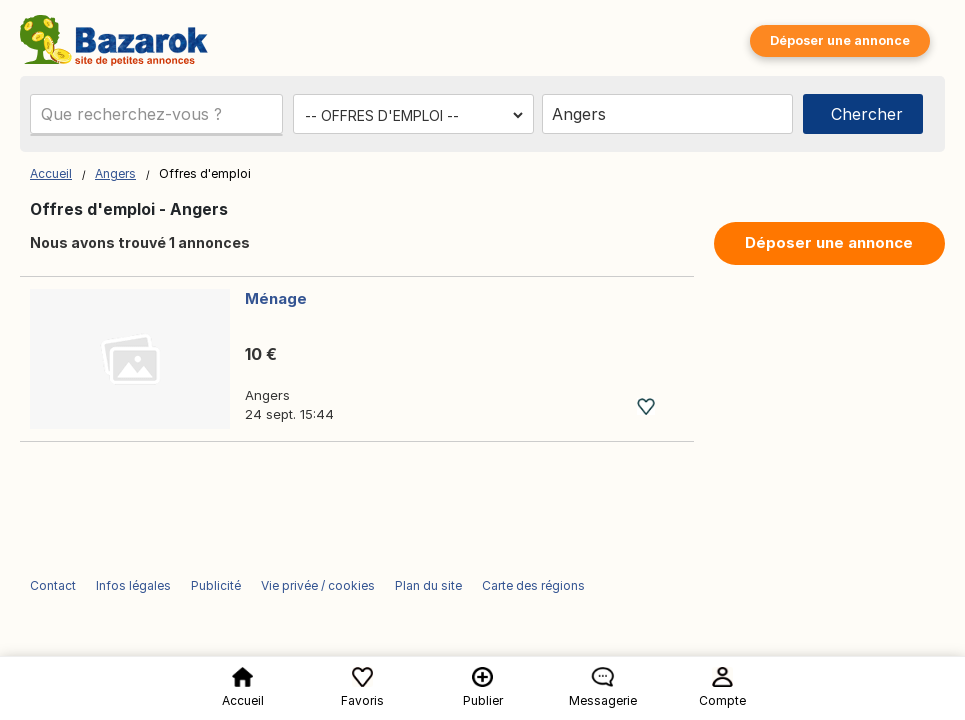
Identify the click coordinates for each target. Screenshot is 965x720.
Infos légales (133, 585)
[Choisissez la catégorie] (413, 115)
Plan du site (428, 585)
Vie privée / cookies (318, 585)
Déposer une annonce (840, 40)
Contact (53, 585)
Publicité (216, 585)
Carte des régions (533, 585)
